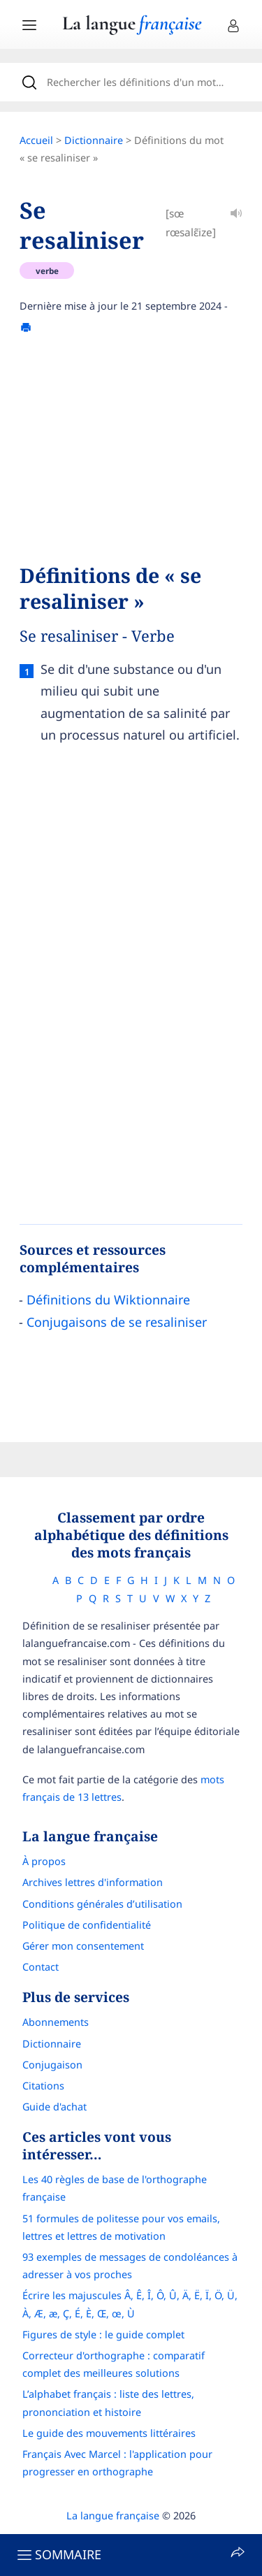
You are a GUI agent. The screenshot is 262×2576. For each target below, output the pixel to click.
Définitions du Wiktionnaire (108, 1299)
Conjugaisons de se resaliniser (117, 1322)
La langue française (112, 2515)
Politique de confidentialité (86, 1924)
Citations (43, 2085)
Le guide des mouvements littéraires (109, 2433)
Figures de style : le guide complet (103, 2334)
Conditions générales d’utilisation (102, 1904)
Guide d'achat (54, 2106)
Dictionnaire (93, 140)
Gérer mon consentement (83, 1945)
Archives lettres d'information (92, 1882)
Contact (40, 1966)
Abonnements (55, 2022)
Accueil (36, 140)
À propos (44, 1861)
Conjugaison (52, 2064)
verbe (47, 270)
